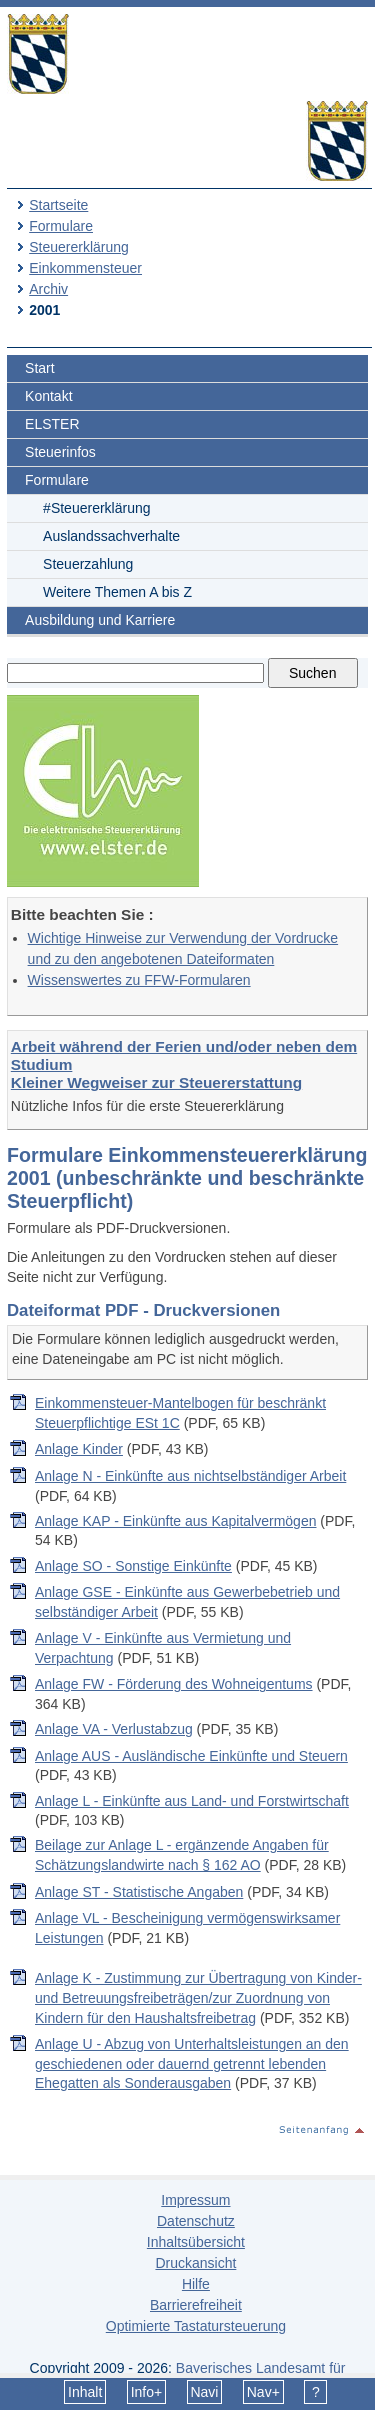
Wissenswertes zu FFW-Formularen (139, 980)
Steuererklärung (79, 247)
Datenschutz (196, 2221)
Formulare (61, 226)
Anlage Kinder (79, 1449)
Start (40, 368)
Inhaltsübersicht (196, 2242)
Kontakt (48, 396)
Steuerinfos (60, 452)
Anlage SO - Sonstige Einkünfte (133, 1566)
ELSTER (52, 424)
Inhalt (85, 2392)
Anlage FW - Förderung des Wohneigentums (174, 1684)
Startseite (58, 205)
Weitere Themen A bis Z (117, 592)
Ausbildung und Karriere (100, 620)
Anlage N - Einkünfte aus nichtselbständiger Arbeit (190, 1476)
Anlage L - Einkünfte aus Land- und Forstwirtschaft (192, 1801)
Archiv (48, 289)
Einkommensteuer (85, 268)
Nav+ (263, 2392)
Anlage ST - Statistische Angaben (139, 1892)
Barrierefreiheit (196, 2305)
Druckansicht (195, 2263)
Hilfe (196, 2284)
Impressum (195, 2200)
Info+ (147, 2392)
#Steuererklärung (96, 508)
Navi (204, 2392)
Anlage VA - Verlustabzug (114, 1729)
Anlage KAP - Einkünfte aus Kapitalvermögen (175, 1521)
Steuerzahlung (88, 564)
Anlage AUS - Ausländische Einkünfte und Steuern (191, 1756)
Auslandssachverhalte (111, 536)
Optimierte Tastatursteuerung (196, 2326)
